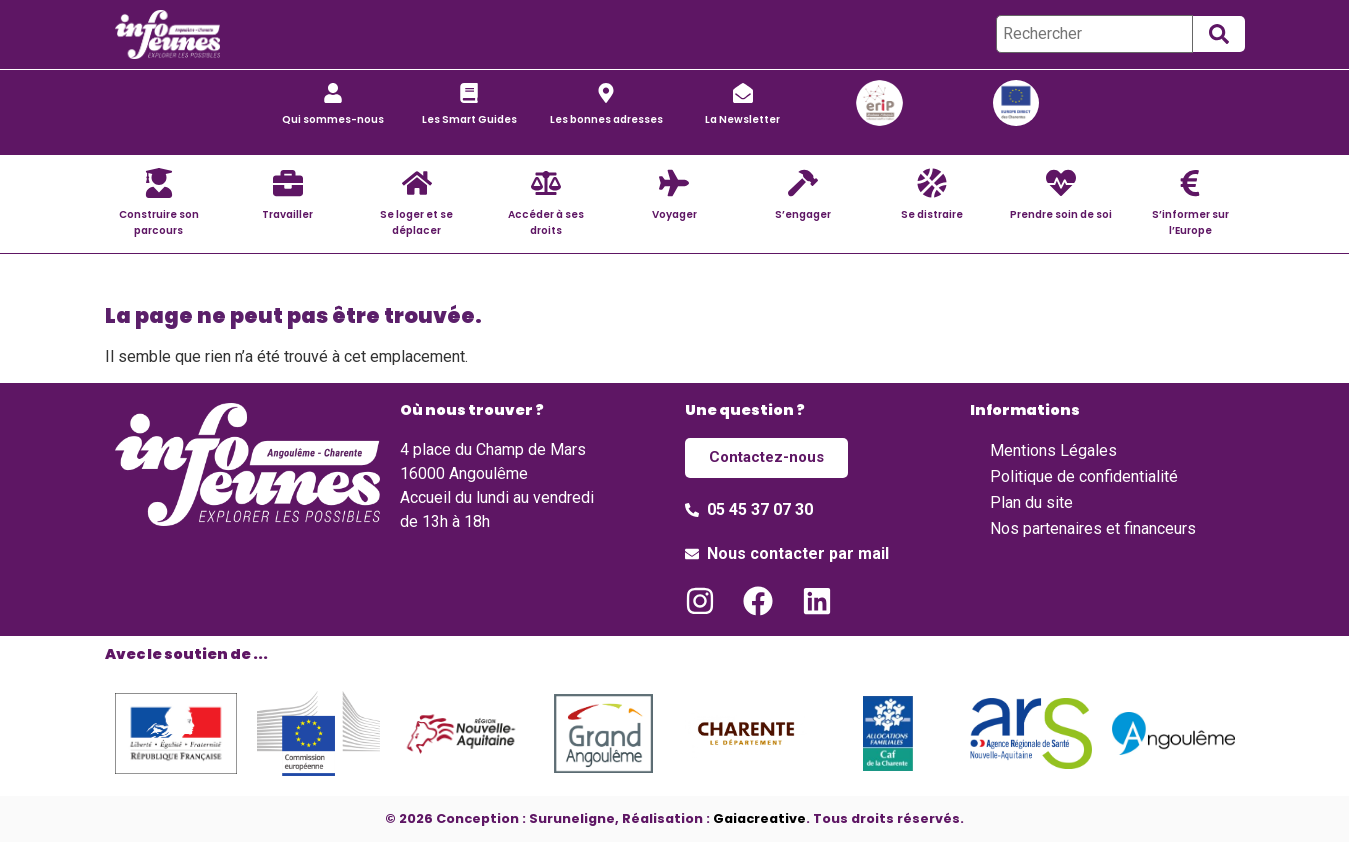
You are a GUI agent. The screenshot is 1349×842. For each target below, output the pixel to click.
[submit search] (1219, 34)
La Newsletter (742, 119)
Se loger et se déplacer (416, 222)
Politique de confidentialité (1084, 476)
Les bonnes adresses (606, 119)
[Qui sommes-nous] (333, 93)
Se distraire (932, 214)
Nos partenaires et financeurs (1093, 528)
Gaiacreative (759, 817)
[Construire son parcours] (159, 183)
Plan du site (1031, 502)
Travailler (287, 214)
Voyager (674, 214)
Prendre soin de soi (1061, 214)
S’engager (803, 214)
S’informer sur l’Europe (1190, 222)
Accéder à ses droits (546, 222)
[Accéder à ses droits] (546, 183)
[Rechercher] (1094, 34)
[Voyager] (674, 183)
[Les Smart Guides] (469, 93)
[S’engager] (803, 183)
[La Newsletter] (743, 93)
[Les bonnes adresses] (606, 93)
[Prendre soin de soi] (1061, 183)
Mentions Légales (1053, 450)
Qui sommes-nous (333, 119)
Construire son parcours (159, 222)
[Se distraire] (932, 183)
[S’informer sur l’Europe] (1190, 183)
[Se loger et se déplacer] (417, 183)
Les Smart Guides (469, 119)
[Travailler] (288, 183)
